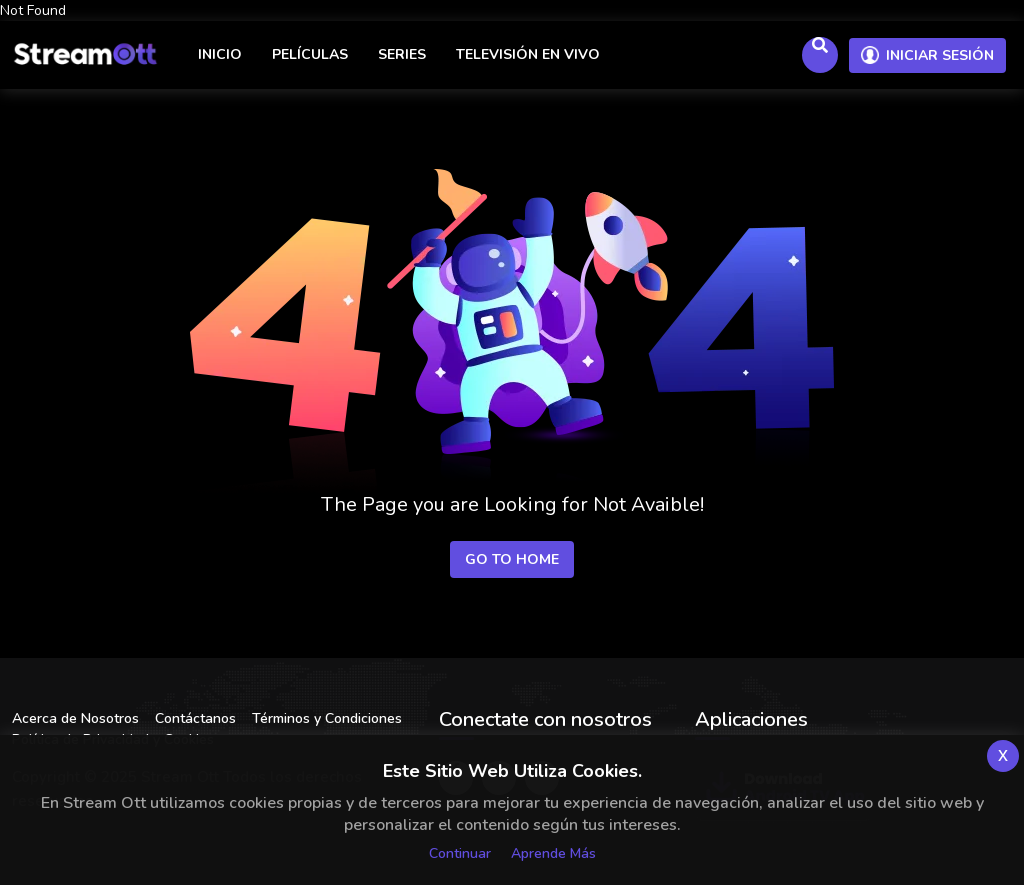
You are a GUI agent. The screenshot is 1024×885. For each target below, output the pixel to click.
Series (402, 54)
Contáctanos (195, 718)
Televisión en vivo (528, 54)
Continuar (460, 853)
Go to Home (512, 559)
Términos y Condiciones (327, 718)
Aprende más (553, 853)
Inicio (220, 54)
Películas (310, 54)
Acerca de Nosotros (75, 718)
